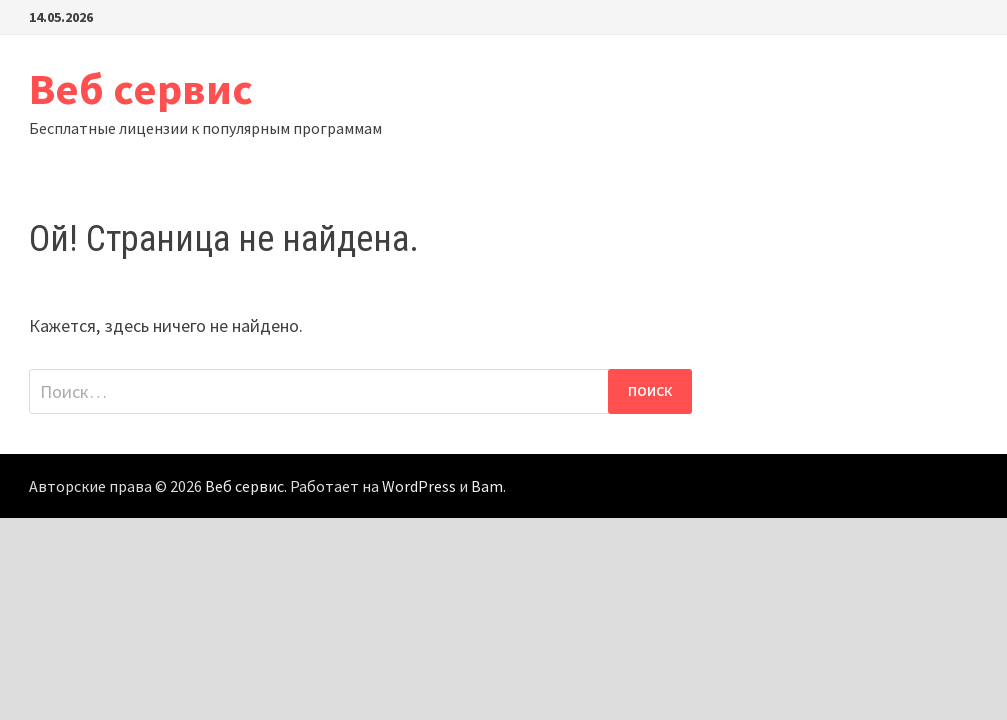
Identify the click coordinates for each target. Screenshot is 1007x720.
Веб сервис (141, 88)
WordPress (419, 486)
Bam (487, 486)
